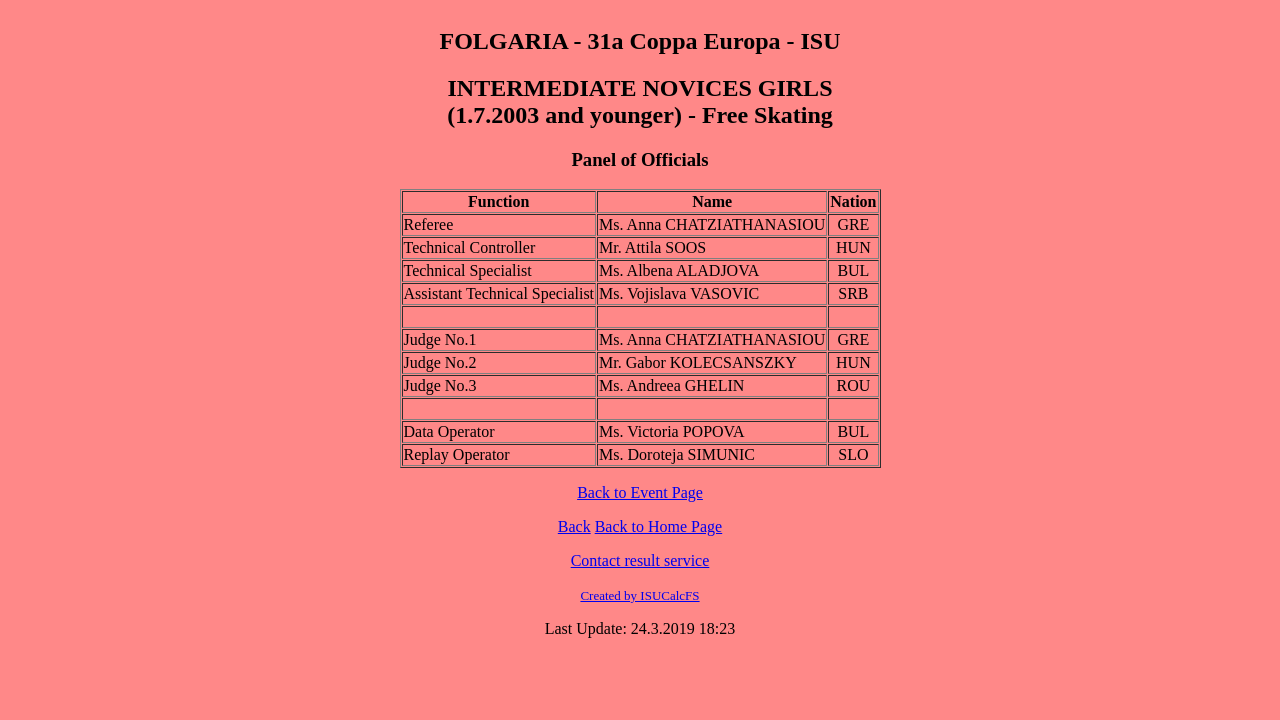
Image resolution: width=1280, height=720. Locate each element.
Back (574, 526)
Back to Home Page (659, 526)
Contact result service (640, 560)
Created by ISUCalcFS (639, 595)
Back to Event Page (640, 492)
